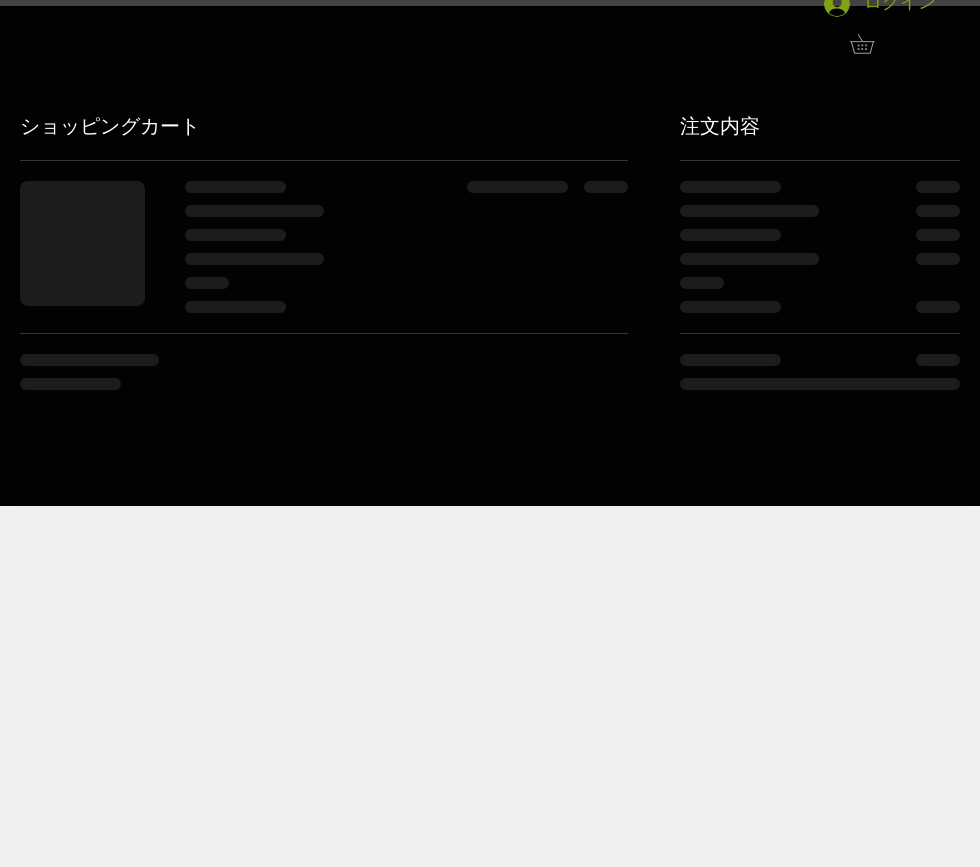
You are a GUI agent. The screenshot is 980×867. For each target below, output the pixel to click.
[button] (871, 44)
